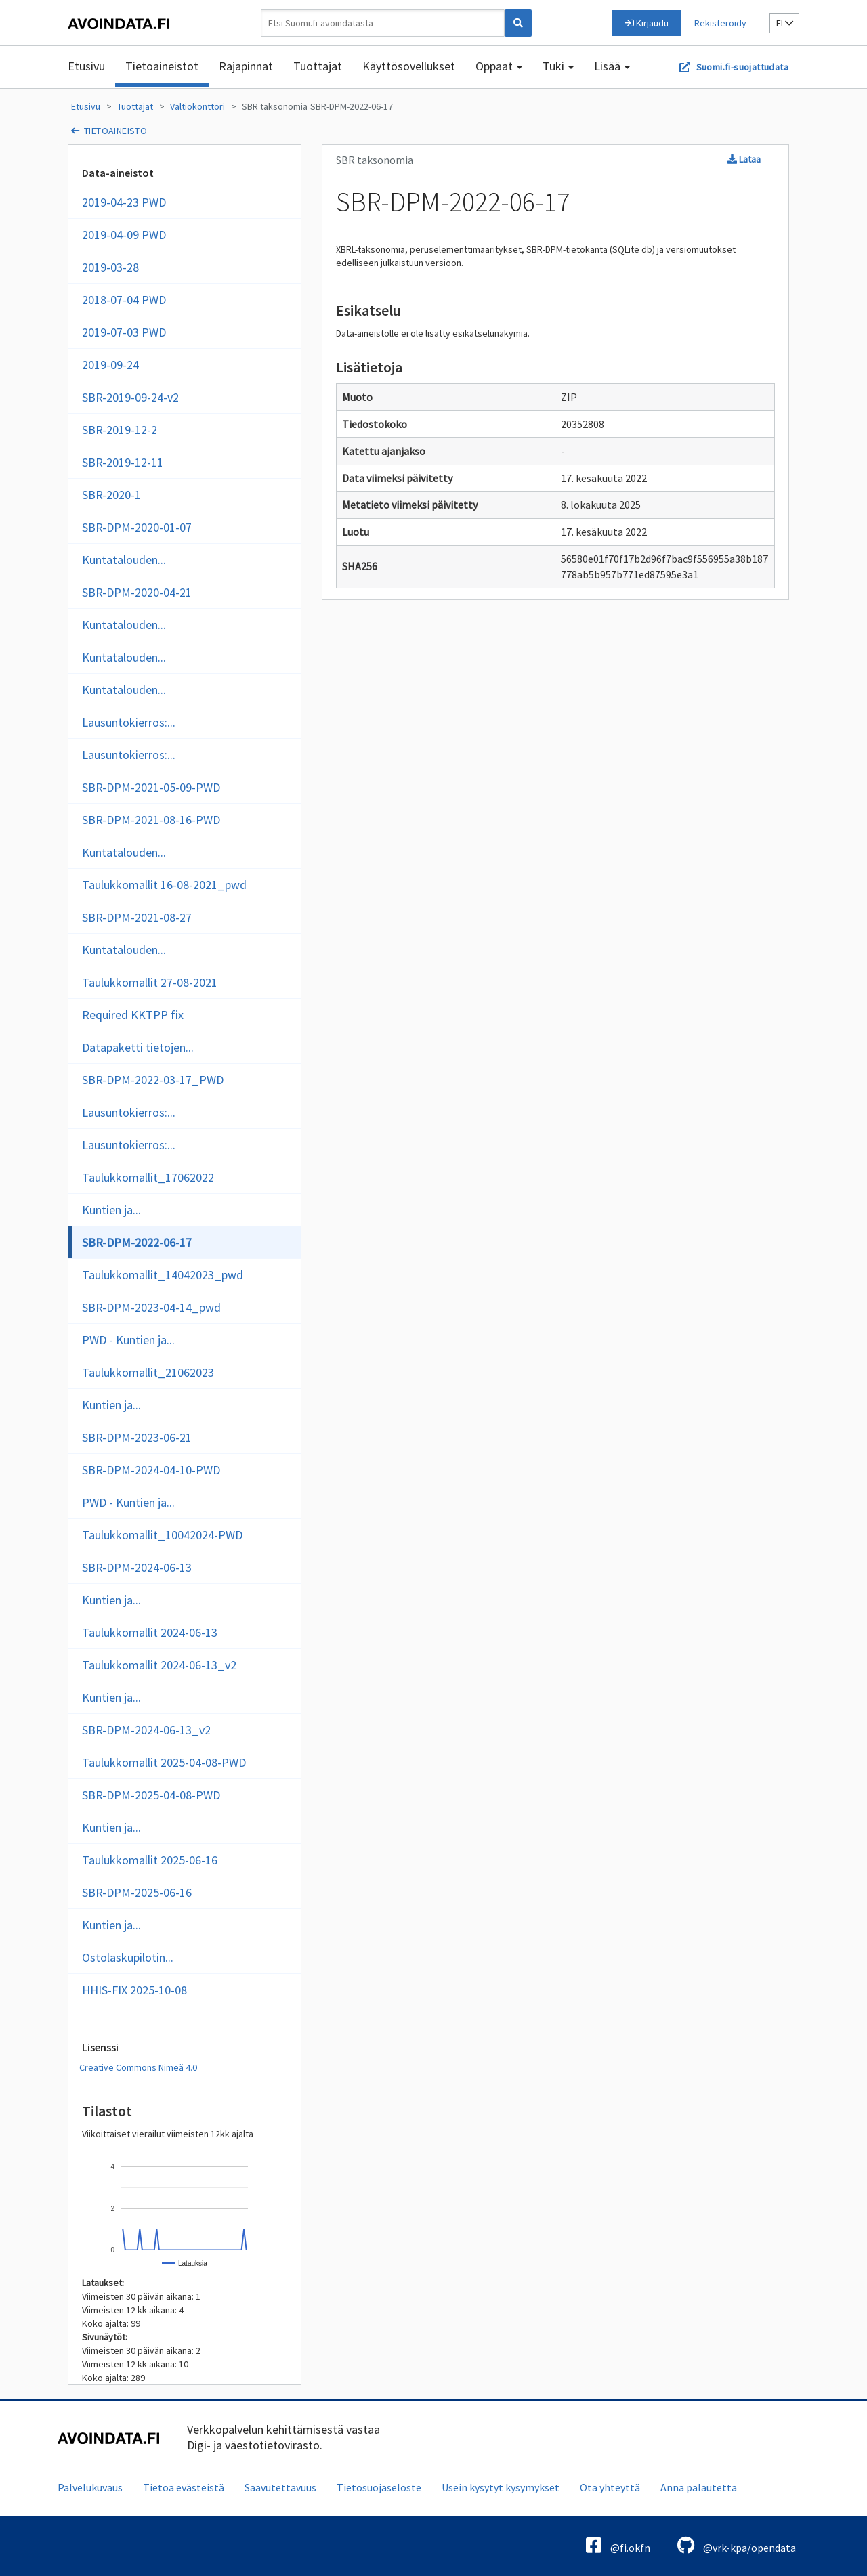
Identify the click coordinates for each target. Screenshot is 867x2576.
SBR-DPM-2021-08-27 (137, 917)
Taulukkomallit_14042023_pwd (162, 1275)
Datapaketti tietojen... (138, 1047)
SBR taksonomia (275, 106)
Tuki (558, 66)
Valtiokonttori (197, 106)
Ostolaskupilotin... (127, 1957)
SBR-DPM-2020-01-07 (137, 527)
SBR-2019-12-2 (119, 429)
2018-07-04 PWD (124, 299)
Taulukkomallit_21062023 (148, 1372)
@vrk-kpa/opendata (736, 2545)
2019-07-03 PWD (124, 332)
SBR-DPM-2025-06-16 (137, 1892)
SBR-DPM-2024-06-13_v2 (146, 1730)
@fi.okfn (618, 2545)
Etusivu (86, 66)
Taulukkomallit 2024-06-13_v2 (159, 1665)
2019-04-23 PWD (124, 202)
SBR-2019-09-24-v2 (130, 397)
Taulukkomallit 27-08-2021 (149, 982)
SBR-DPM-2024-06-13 (137, 1567)
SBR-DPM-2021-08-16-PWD (151, 820)
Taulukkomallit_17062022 (148, 1177)
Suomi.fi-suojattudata (742, 67)
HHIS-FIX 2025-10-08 (134, 1990)
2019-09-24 (110, 364)
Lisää (612, 66)
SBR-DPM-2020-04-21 (137, 592)
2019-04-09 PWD (124, 234)
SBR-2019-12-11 (122, 462)
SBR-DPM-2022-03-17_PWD (153, 1080)
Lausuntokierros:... (128, 722)
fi (784, 23)
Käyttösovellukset (408, 66)
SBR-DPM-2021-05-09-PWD (151, 787)
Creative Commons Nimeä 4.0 (138, 2067)
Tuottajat (317, 66)
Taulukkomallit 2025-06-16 (149, 1860)
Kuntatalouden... (124, 559)
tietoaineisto (115, 131)
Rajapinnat (246, 66)
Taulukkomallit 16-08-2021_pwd (164, 885)
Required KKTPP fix (133, 1015)
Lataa (744, 159)
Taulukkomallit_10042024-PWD (162, 1535)
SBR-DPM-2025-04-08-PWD (151, 1795)
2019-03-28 (110, 267)
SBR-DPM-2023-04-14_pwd (151, 1307)
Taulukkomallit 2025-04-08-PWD (164, 1762)
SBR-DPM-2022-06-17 (351, 106)
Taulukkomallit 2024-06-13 (149, 1632)
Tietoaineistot (161, 66)
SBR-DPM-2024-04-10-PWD (151, 1470)
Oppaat (498, 66)
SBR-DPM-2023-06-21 (137, 1437)
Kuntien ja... (111, 1210)
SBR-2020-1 (111, 494)
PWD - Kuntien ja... (128, 1340)
